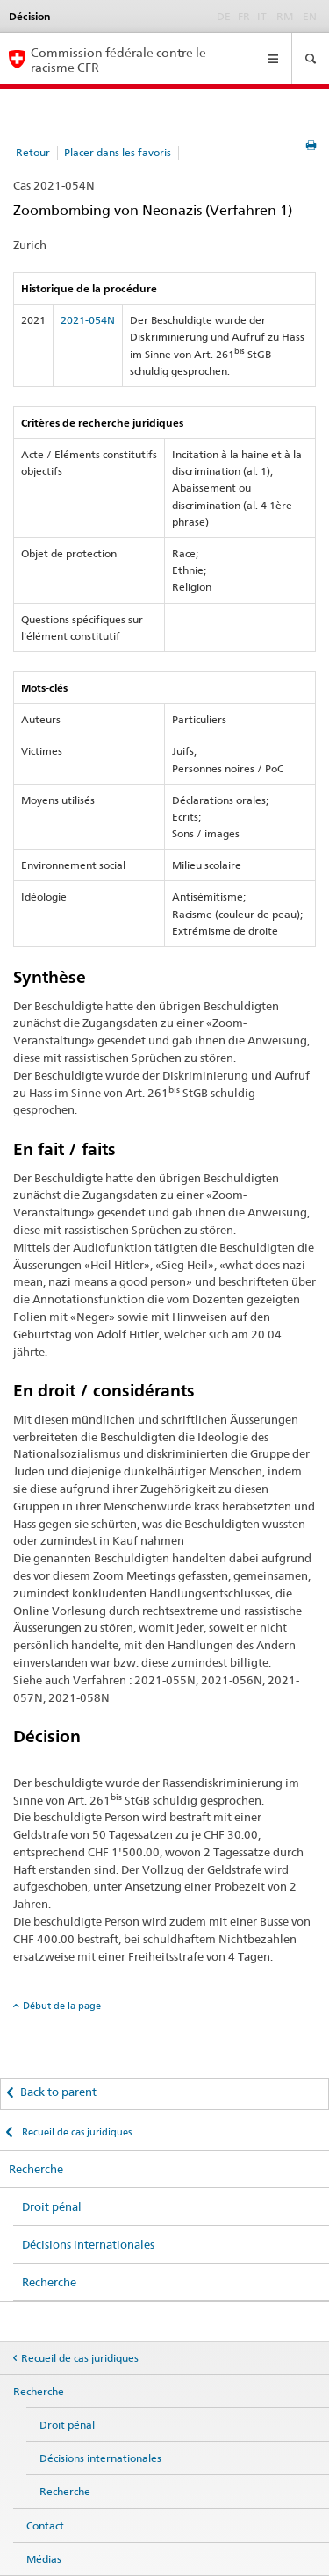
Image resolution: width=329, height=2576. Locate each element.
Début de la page (62, 2005)
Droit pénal (52, 2206)
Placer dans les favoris (117, 152)
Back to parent (58, 2091)
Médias (43, 2558)
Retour (33, 152)
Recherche (36, 2169)
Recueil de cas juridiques (75, 2132)
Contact (45, 2525)
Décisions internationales (88, 2244)
